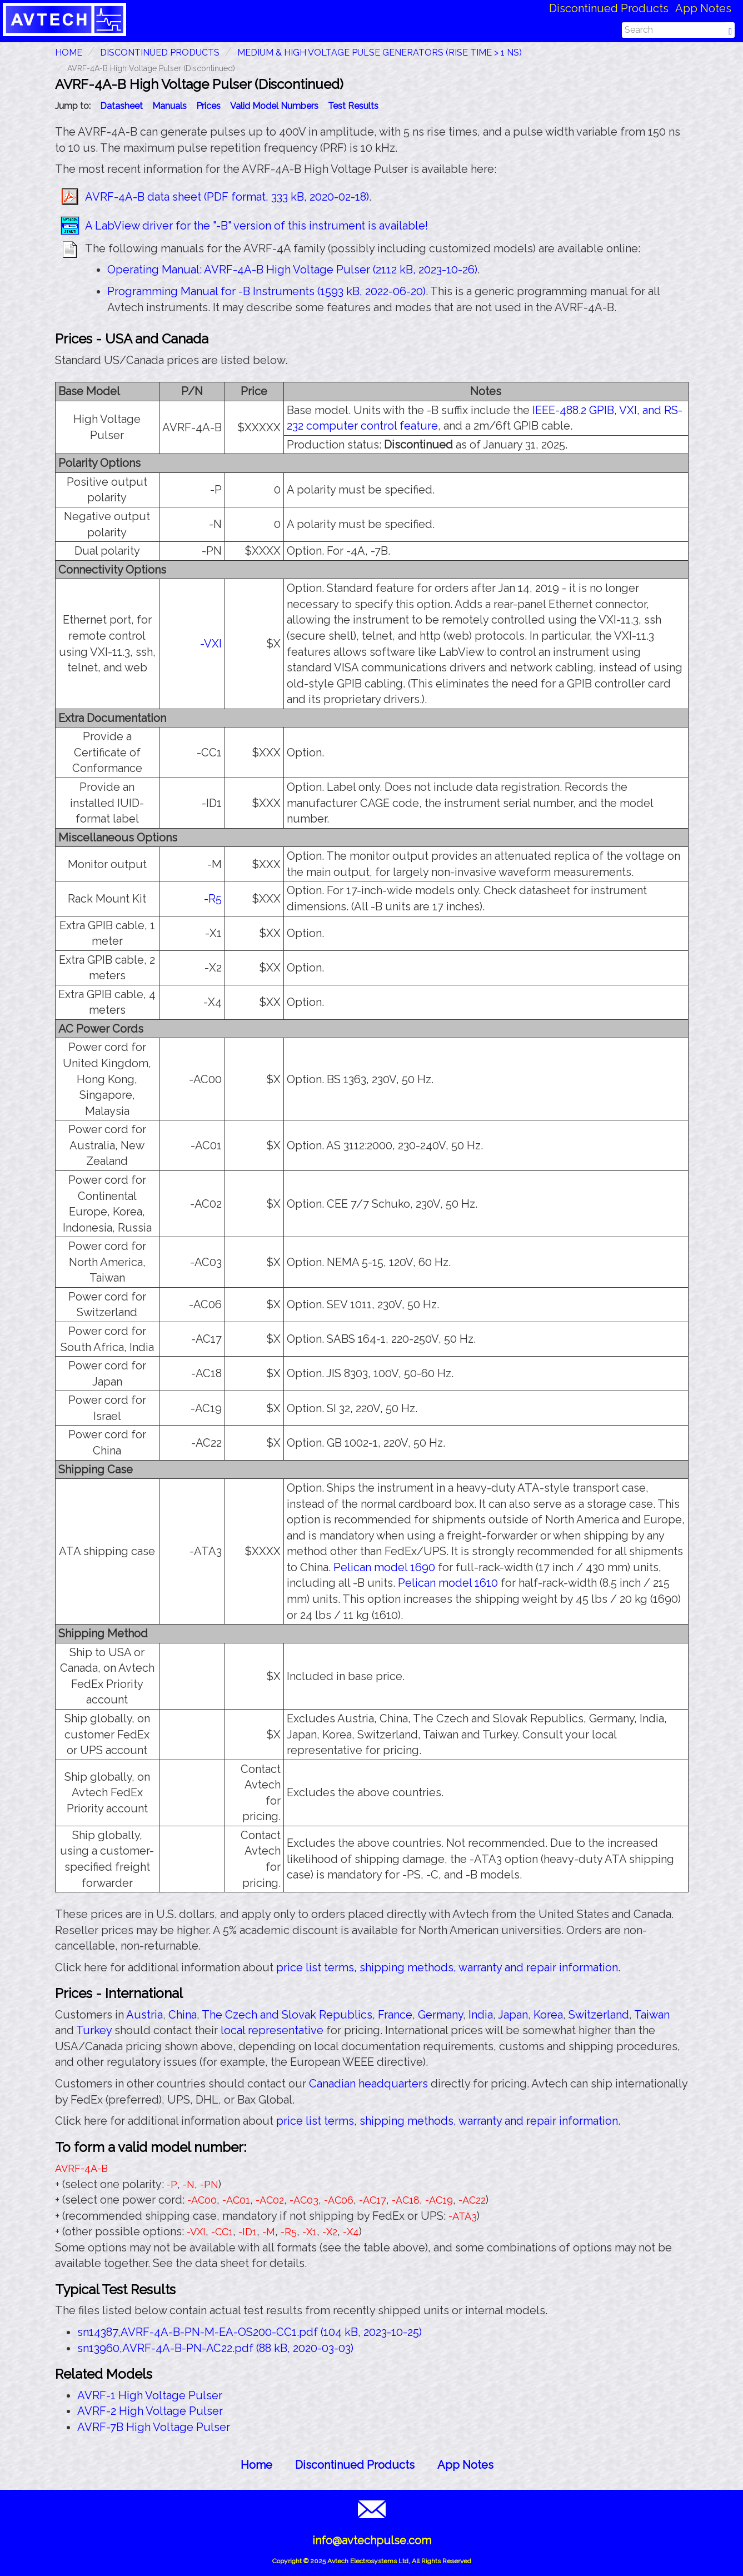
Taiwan (652, 2014)
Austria (144, 2014)
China (182, 2014)
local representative (272, 2030)
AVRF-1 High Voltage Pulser (149, 2395)
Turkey (94, 2030)
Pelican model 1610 (448, 1583)
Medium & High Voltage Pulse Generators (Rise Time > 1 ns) (379, 52)
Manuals (169, 106)
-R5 (213, 898)
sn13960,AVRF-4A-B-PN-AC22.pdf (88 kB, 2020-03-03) (215, 2348)
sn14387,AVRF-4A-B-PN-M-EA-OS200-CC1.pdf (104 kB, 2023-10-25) (249, 2332)
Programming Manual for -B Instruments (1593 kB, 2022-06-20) (266, 291)
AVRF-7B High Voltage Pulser (153, 2427)
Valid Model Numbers (274, 106)
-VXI (211, 643)
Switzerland (599, 2014)
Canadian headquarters (368, 2083)
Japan (513, 2014)
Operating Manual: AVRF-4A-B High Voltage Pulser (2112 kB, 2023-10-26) (292, 269)
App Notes (703, 8)
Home (256, 2465)
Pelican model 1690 (384, 1567)
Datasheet (121, 106)
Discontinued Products (609, 8)
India (480, 2014)
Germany (440, 2014)
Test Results (353, 106)
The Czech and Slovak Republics (287, 2014)
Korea (548, 2014)
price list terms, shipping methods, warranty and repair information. (448, 1967)
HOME (68, 52)
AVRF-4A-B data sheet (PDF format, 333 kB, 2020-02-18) (227, 196)
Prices (208, 106)
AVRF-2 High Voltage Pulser (150, 2411)
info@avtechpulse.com (371, 2540)
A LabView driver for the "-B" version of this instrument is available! (256, 225)
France (395, 2014)
